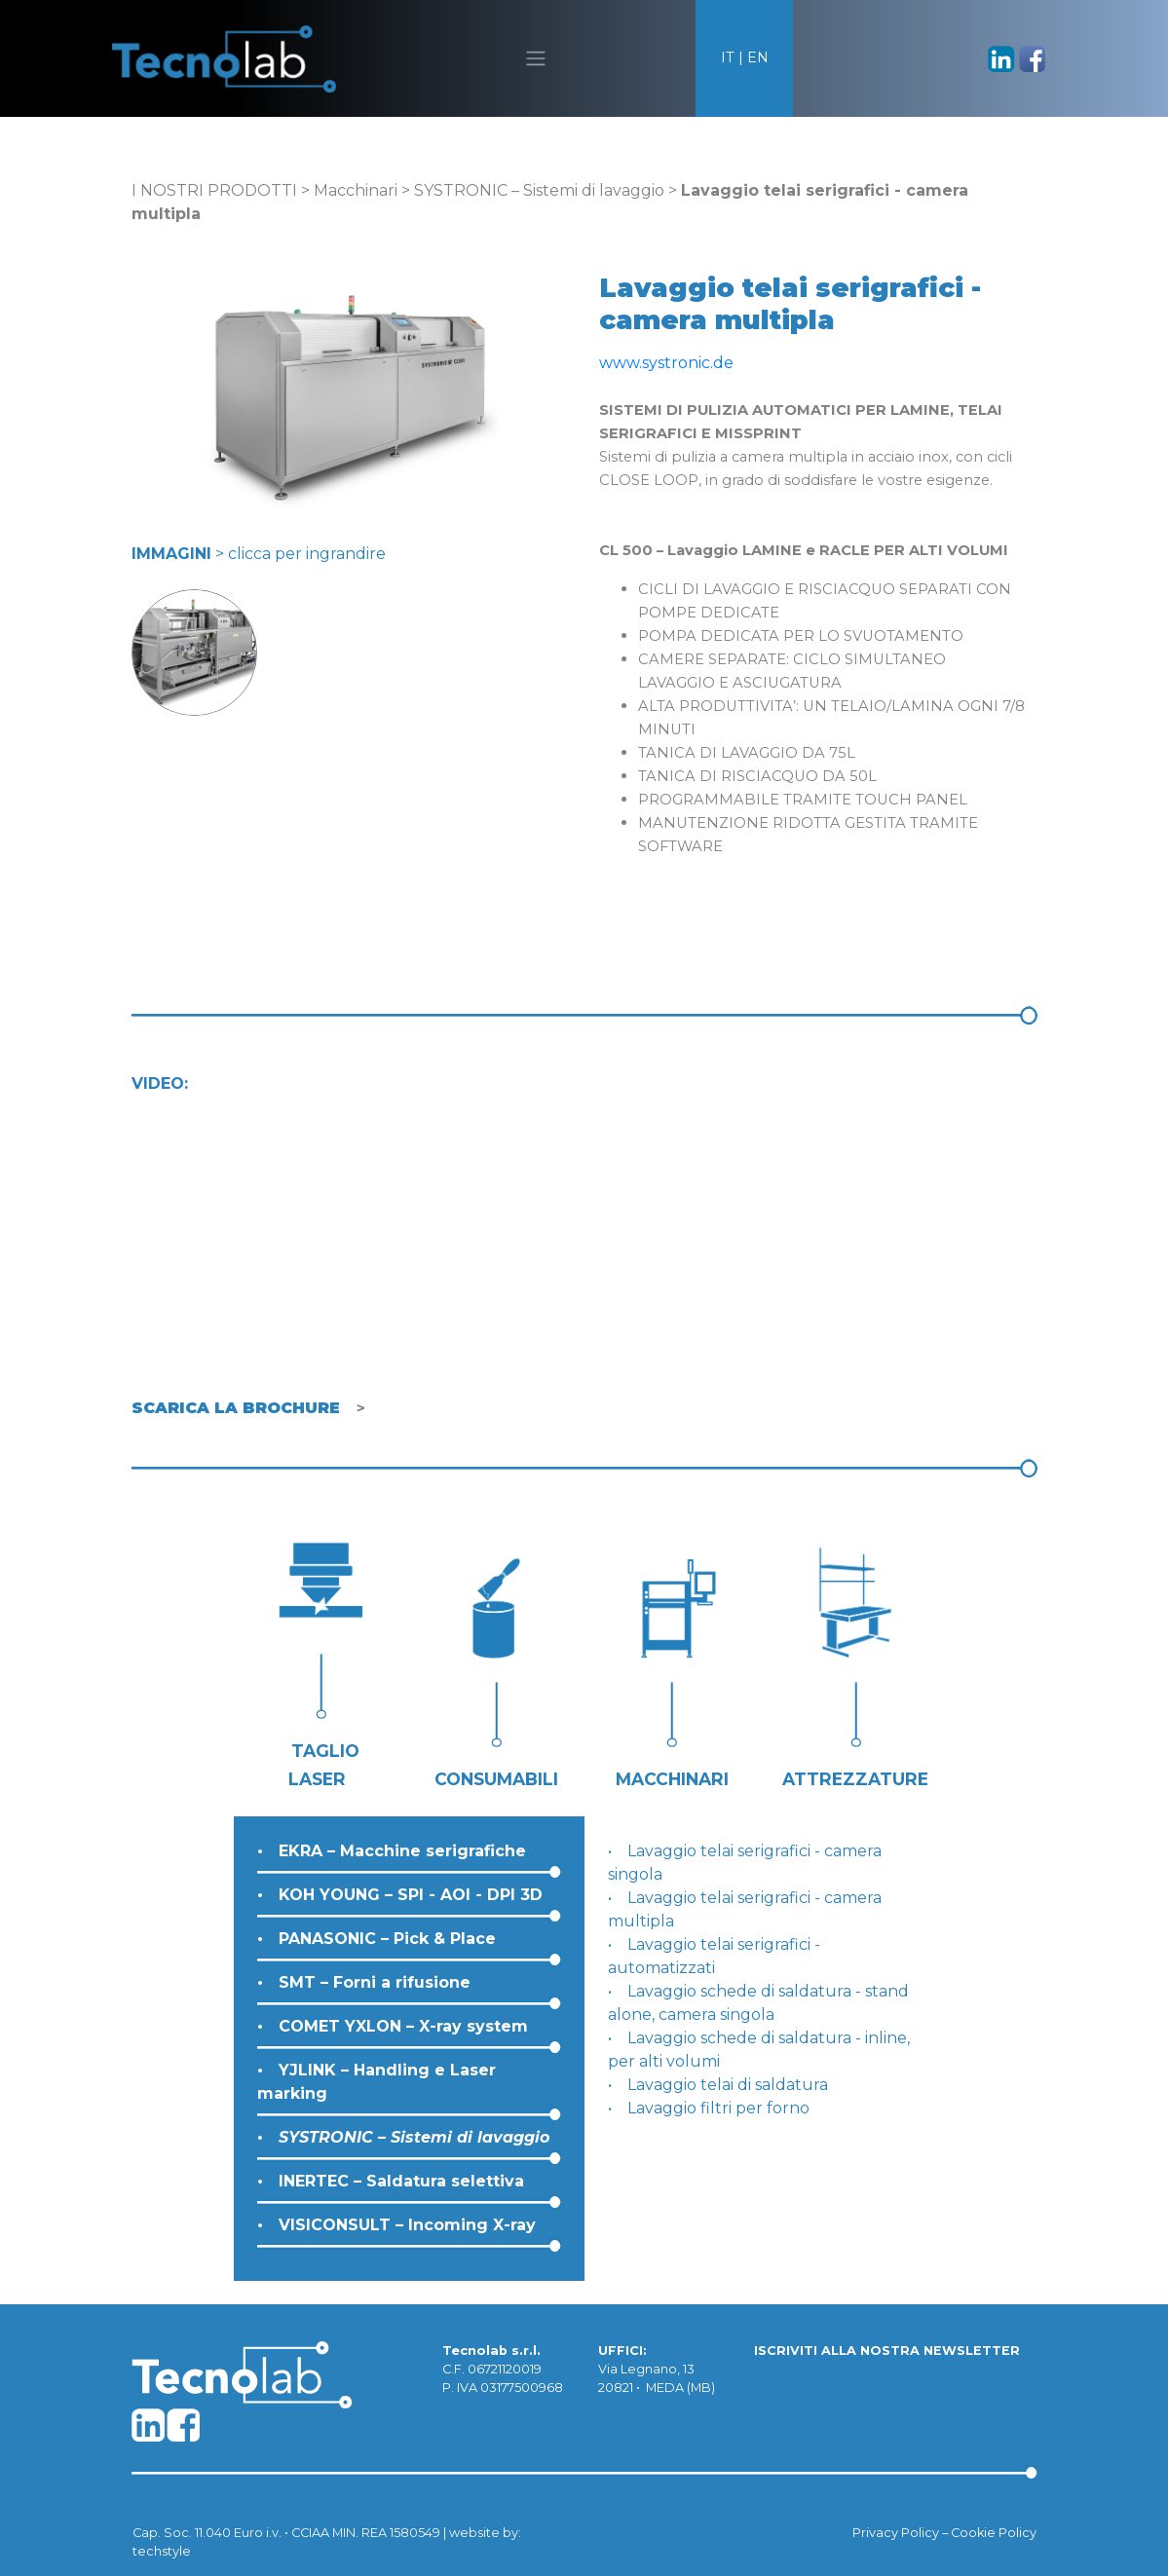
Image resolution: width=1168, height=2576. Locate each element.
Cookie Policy (993, 2532)
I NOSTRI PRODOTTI (214, 190)
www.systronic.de (666, 363)
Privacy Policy (895, 2532)
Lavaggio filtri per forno (718, 2108)
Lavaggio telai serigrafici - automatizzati (714, 1956)
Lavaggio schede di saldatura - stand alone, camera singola (758, 2003)
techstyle (161, 2551)
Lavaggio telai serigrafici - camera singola (745, 1863)
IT (728, 57)
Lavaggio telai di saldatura (727, 2084)
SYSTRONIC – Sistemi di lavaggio (539, 190)
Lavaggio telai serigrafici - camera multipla (745, 1909)
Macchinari (355, 190)
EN (758, 57)
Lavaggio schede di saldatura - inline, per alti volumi (759, 2050)
